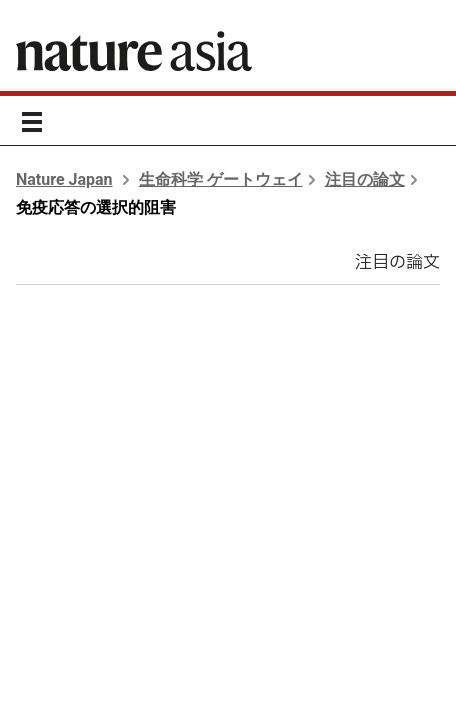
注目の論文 (365, 179)
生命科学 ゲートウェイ (221, 179)
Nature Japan (64, 179)
